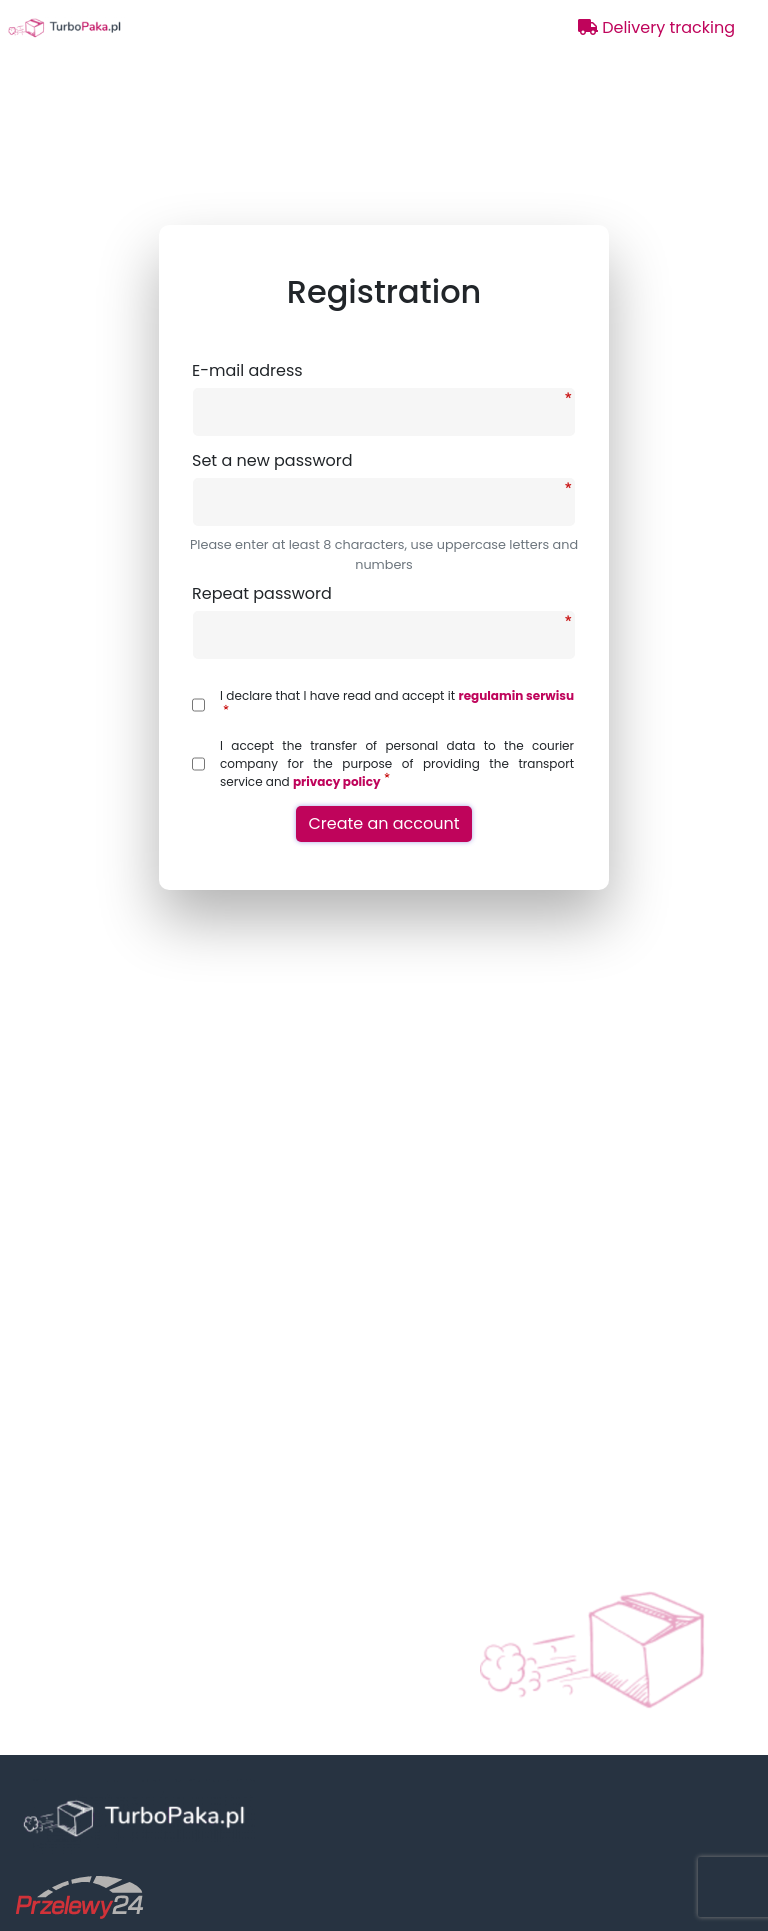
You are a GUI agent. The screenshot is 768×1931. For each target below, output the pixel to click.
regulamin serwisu (516, 695)
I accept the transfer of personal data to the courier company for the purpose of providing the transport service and (397, 763)
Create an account (383, 823)
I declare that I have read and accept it (397, 700)
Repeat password (262, 593)
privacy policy (337, 781)
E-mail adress (247, 370)
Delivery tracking (656, 27)
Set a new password (272, 460)
